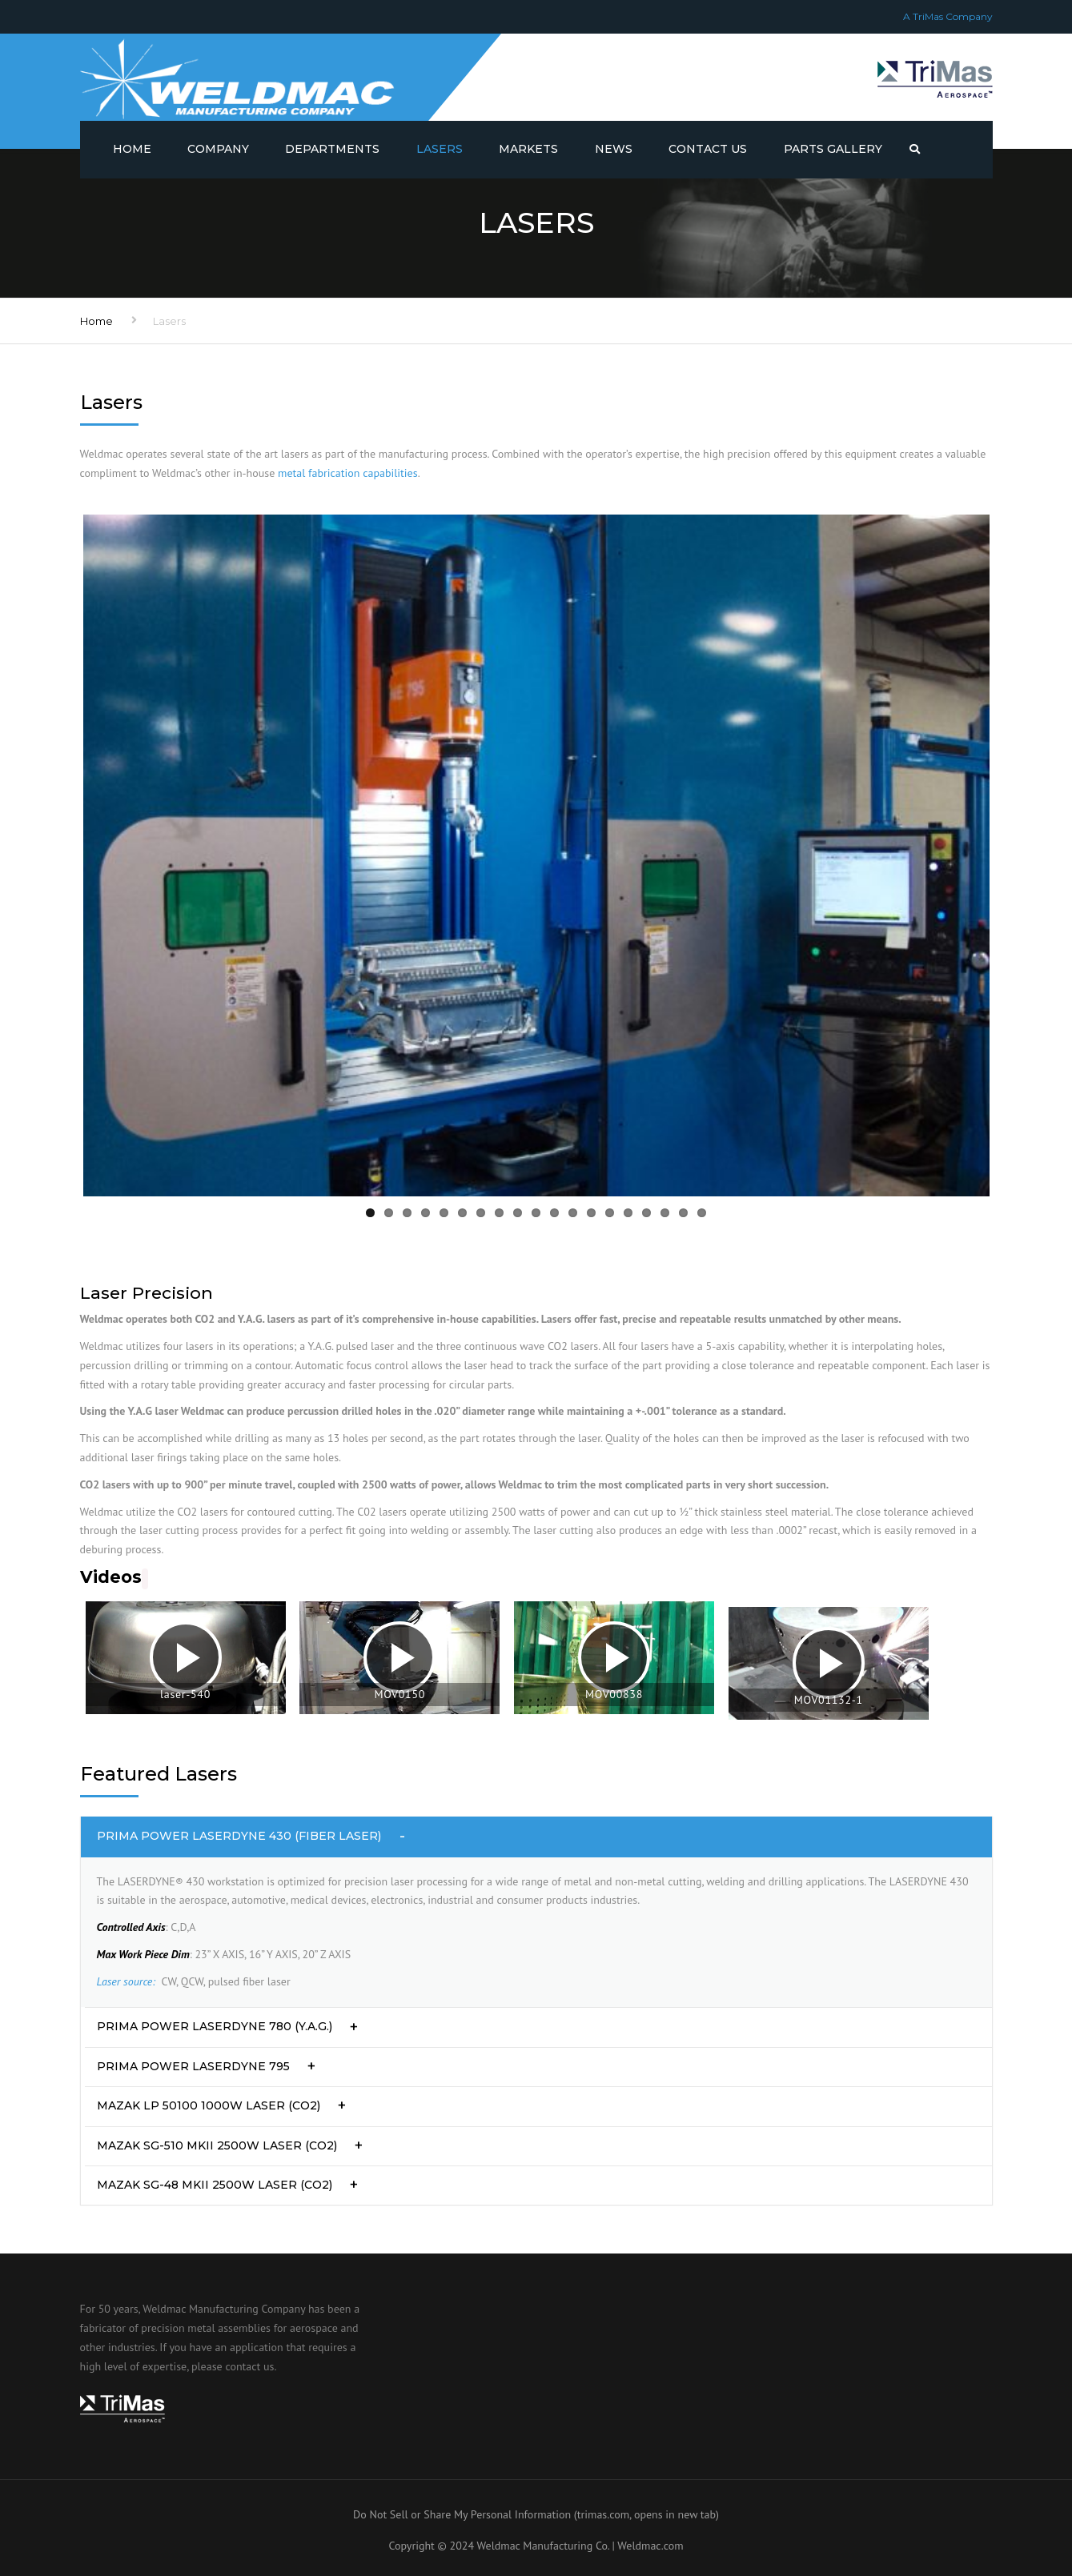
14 (609, 1212)
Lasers (439, 149)
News (613, 149)
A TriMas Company (948, 16)
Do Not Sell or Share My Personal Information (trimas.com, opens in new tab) (536, 2514)
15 (628, 1212)
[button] (536, 1837)
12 (572, 1212)
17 (664, 1212)
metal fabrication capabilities (348, 473)
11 (554, 1212)
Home (132, 149)
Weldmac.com (650, 2545)
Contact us (707, 149)
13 (591, 1212)
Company (218, 149)
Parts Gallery (833, 149)
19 (701, 1212)
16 (646, 1212)
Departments (332, 149)
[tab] (536, 1837)
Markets (528, 149)
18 (683, 1212)
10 (536, 1212)
